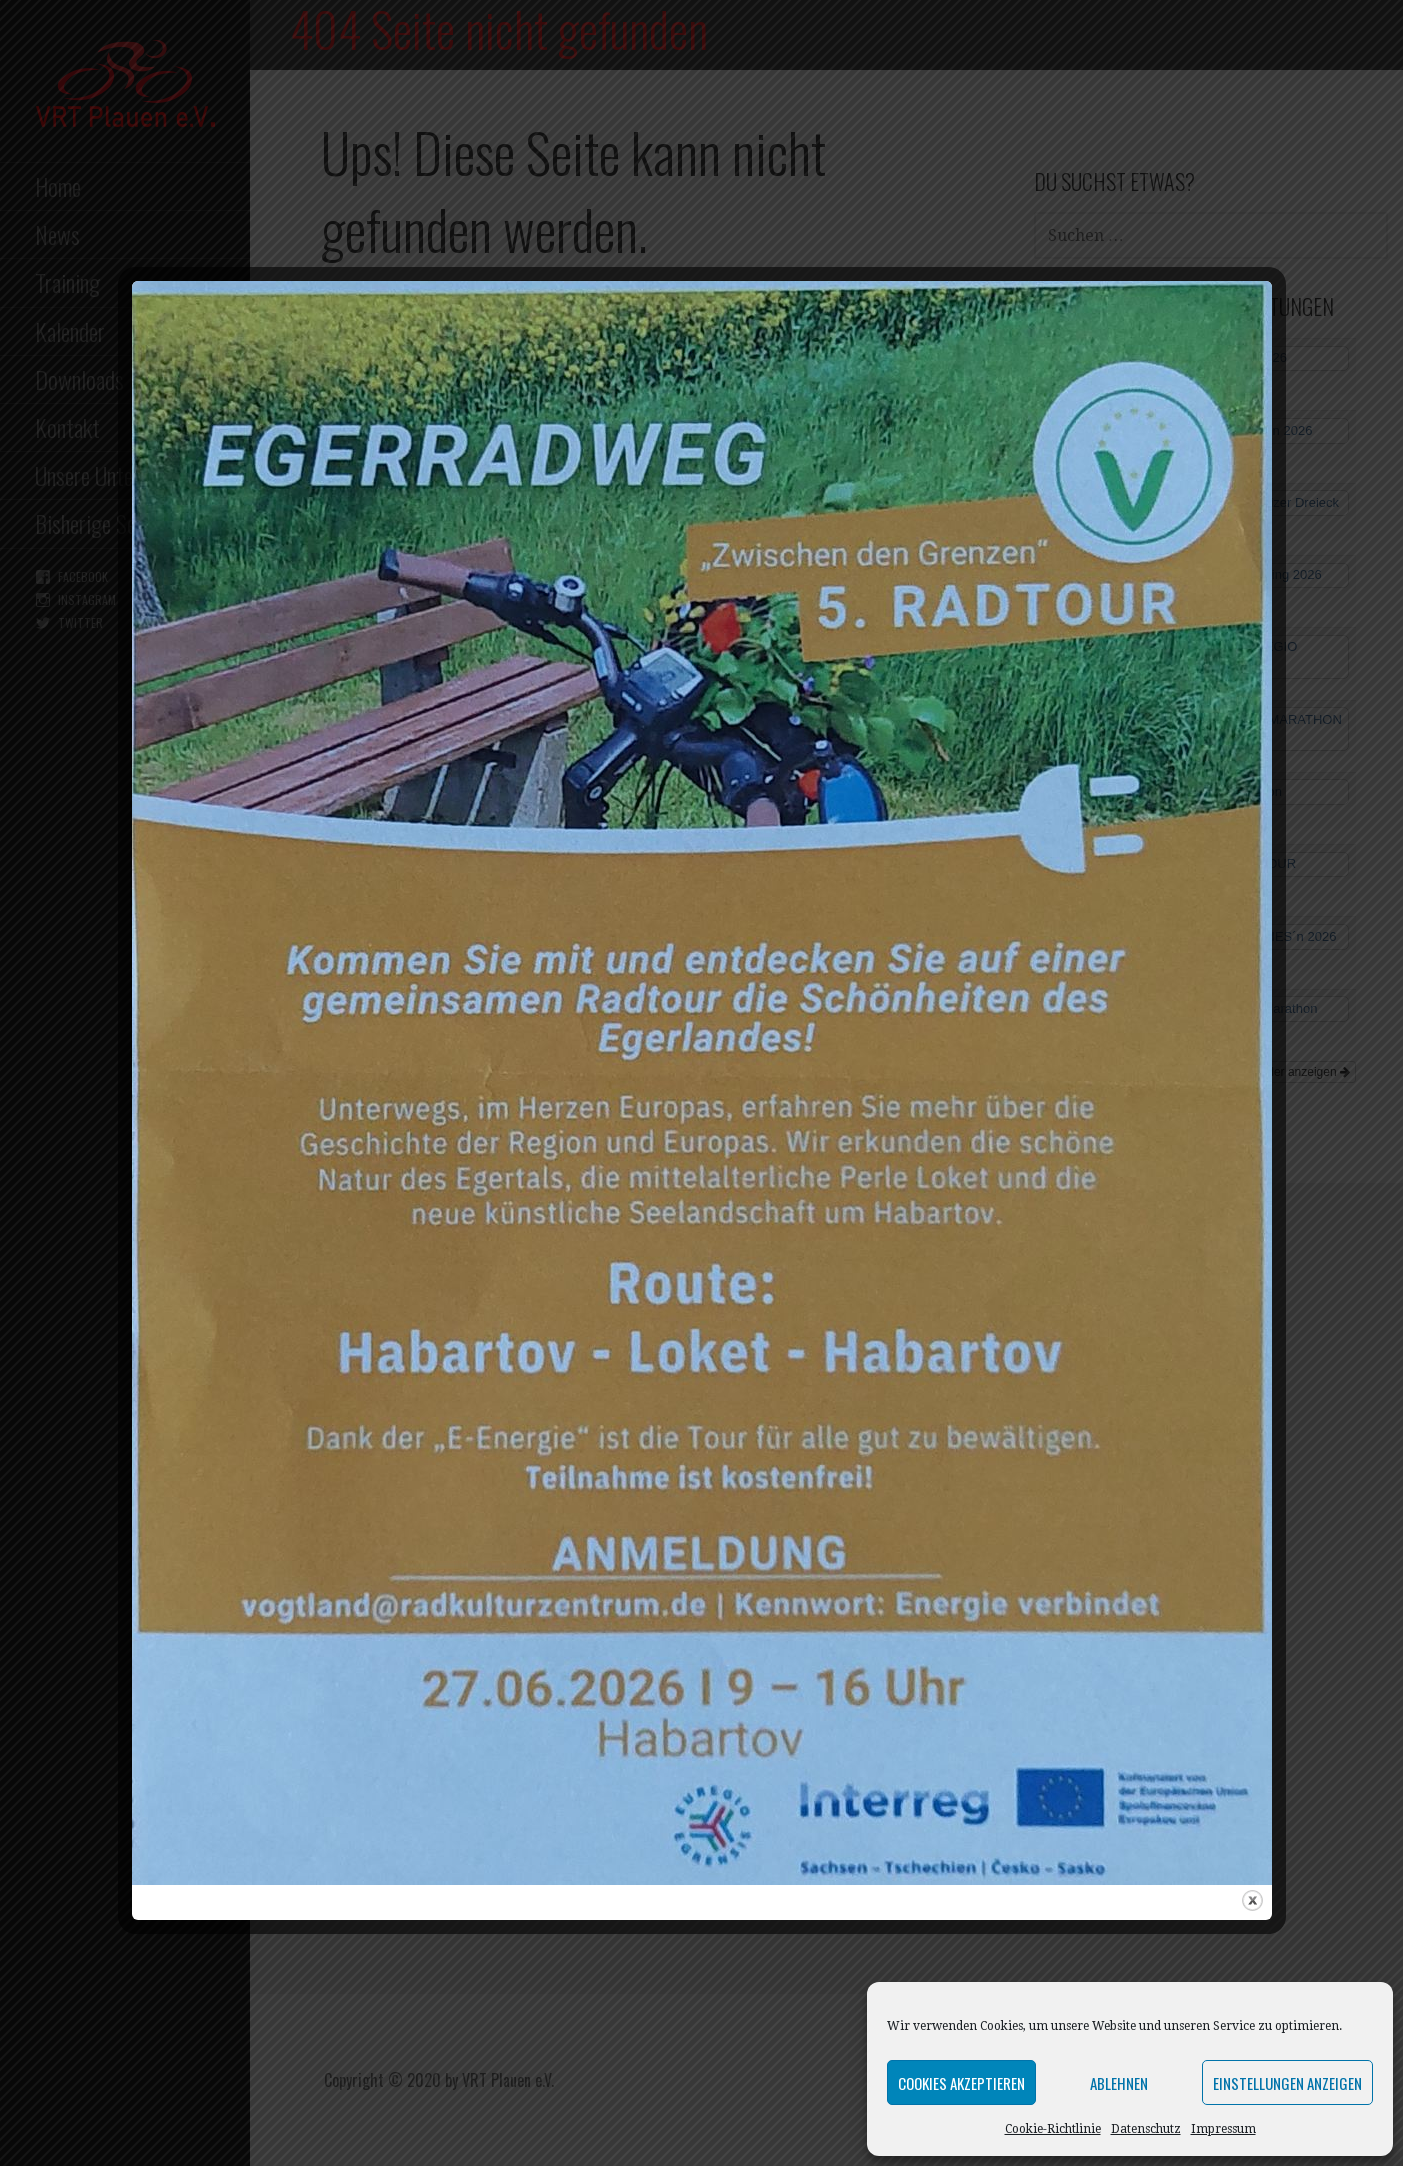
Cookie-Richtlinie (1053, 2129)
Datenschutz (1146, 2129)
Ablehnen (1119, 2083)
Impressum (1223, 2129)
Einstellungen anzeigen (1287, 2083)
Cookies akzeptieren (961, 2083)
